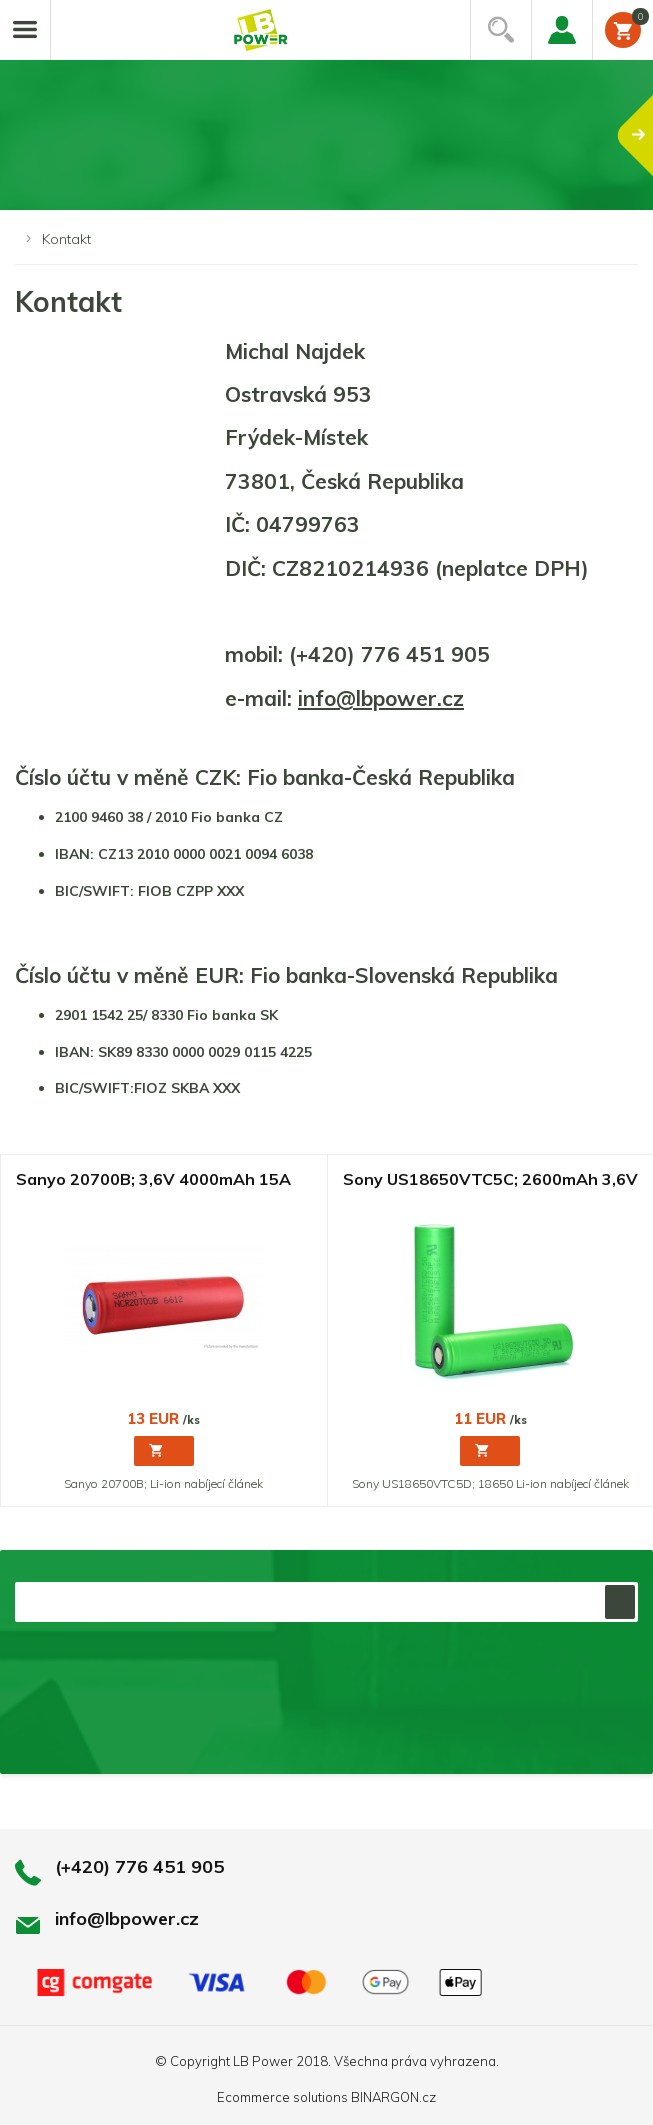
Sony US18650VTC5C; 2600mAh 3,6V (490, 1179)
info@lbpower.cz (381, 698)
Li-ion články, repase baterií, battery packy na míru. (261, 30)
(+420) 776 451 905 (139, 1866)
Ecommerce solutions (282, 2097)
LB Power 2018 (280, 2061)
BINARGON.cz (393, 2097)
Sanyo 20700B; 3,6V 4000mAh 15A (153, 1179)
